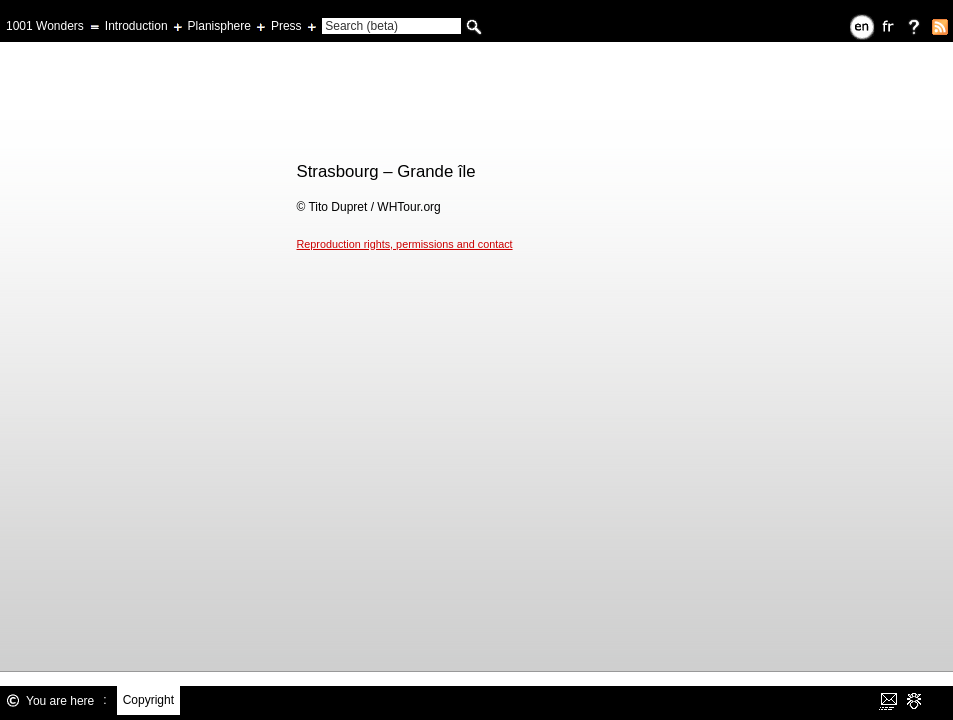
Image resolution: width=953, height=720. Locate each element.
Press (286, 26)
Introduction (136, 26)
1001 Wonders (45, 26)
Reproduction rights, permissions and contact (405, 244)
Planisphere (219, 26)
